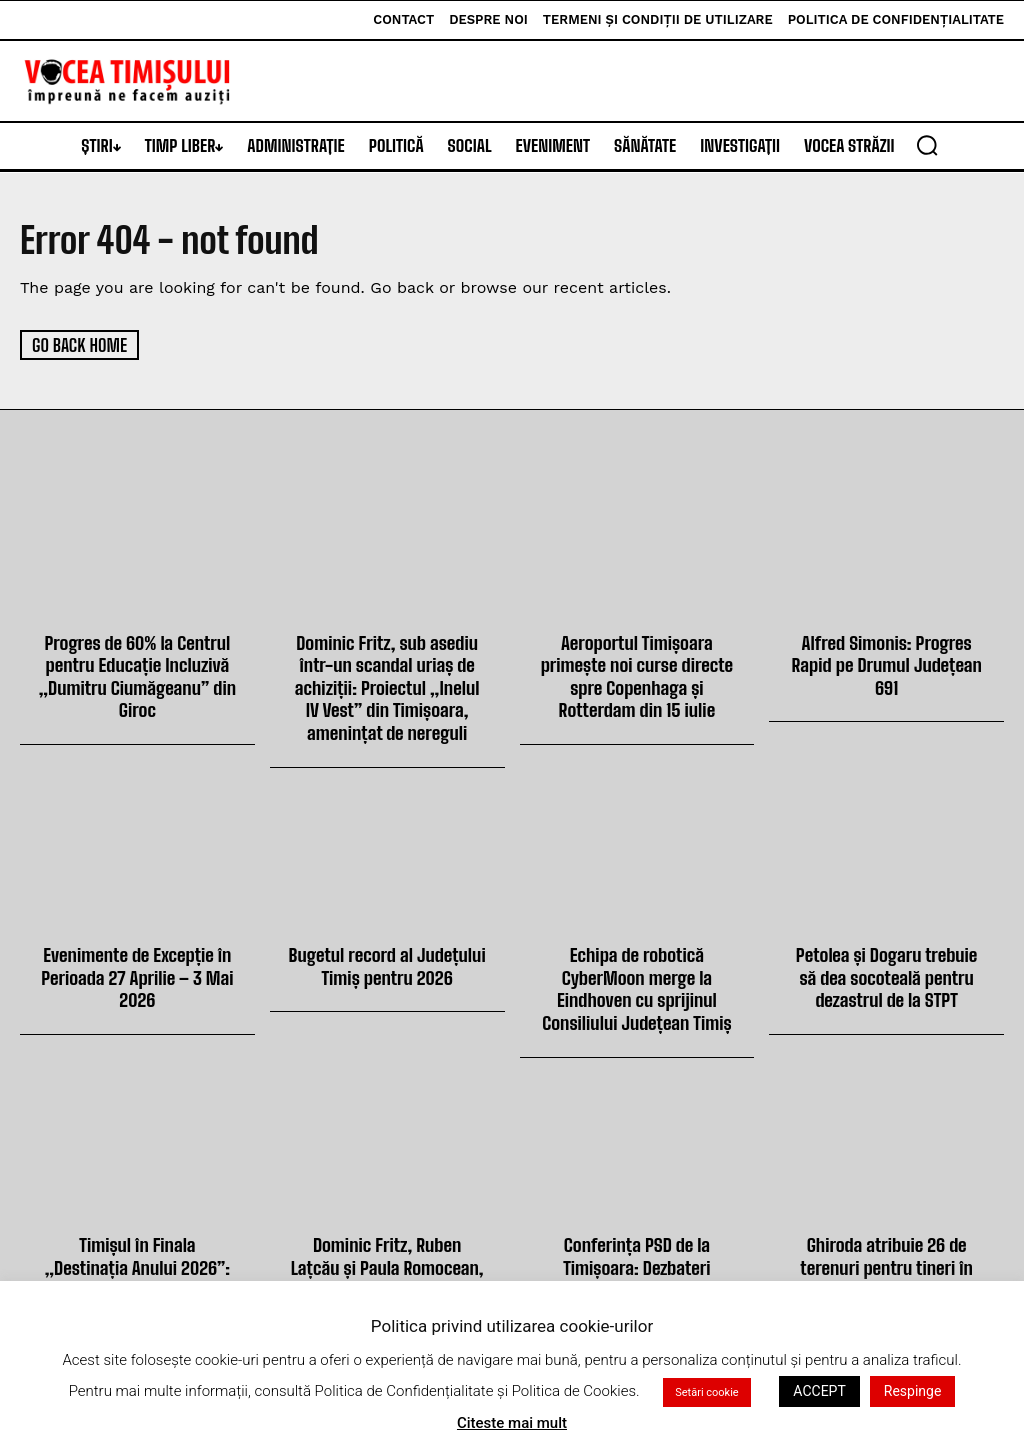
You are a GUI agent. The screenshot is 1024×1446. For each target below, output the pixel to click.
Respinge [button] (913, 1391)
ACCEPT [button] (819, 1391)
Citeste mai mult (512, 1423)
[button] (927, 145)
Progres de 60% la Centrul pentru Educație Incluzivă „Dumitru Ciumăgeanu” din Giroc (137, 674)
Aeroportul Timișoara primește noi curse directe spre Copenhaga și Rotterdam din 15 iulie (636, 674)
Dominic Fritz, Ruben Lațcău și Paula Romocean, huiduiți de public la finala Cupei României (387, 1267)
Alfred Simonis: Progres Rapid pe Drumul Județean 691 (886, 663)
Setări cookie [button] (706, 1392)
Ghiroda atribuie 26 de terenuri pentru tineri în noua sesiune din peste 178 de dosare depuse (886, 1267)
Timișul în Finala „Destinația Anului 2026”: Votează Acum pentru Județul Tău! (137, 1256)
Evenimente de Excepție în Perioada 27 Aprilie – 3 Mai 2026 (137, 970)
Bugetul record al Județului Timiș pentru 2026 (387, 960)
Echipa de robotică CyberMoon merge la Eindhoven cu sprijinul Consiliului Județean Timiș (637, 981)
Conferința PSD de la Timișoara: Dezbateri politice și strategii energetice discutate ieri (637, 1267)
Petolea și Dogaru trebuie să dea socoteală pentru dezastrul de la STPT (886, 970)
